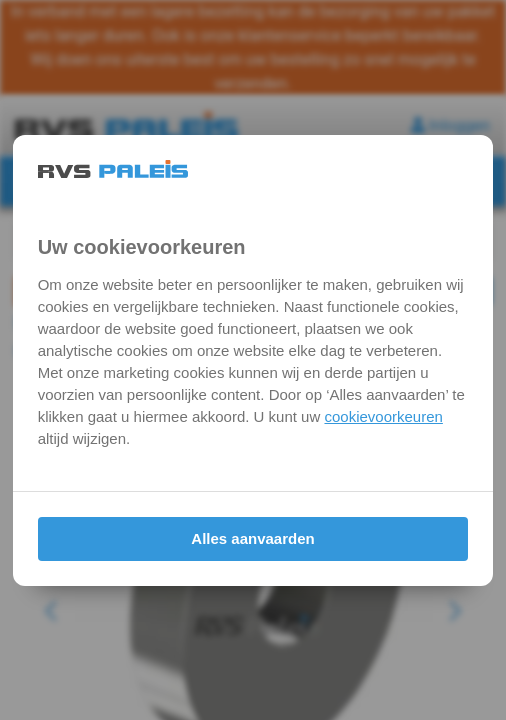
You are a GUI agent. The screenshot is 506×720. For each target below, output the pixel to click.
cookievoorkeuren (383, 416)
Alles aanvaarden (252, 538)
